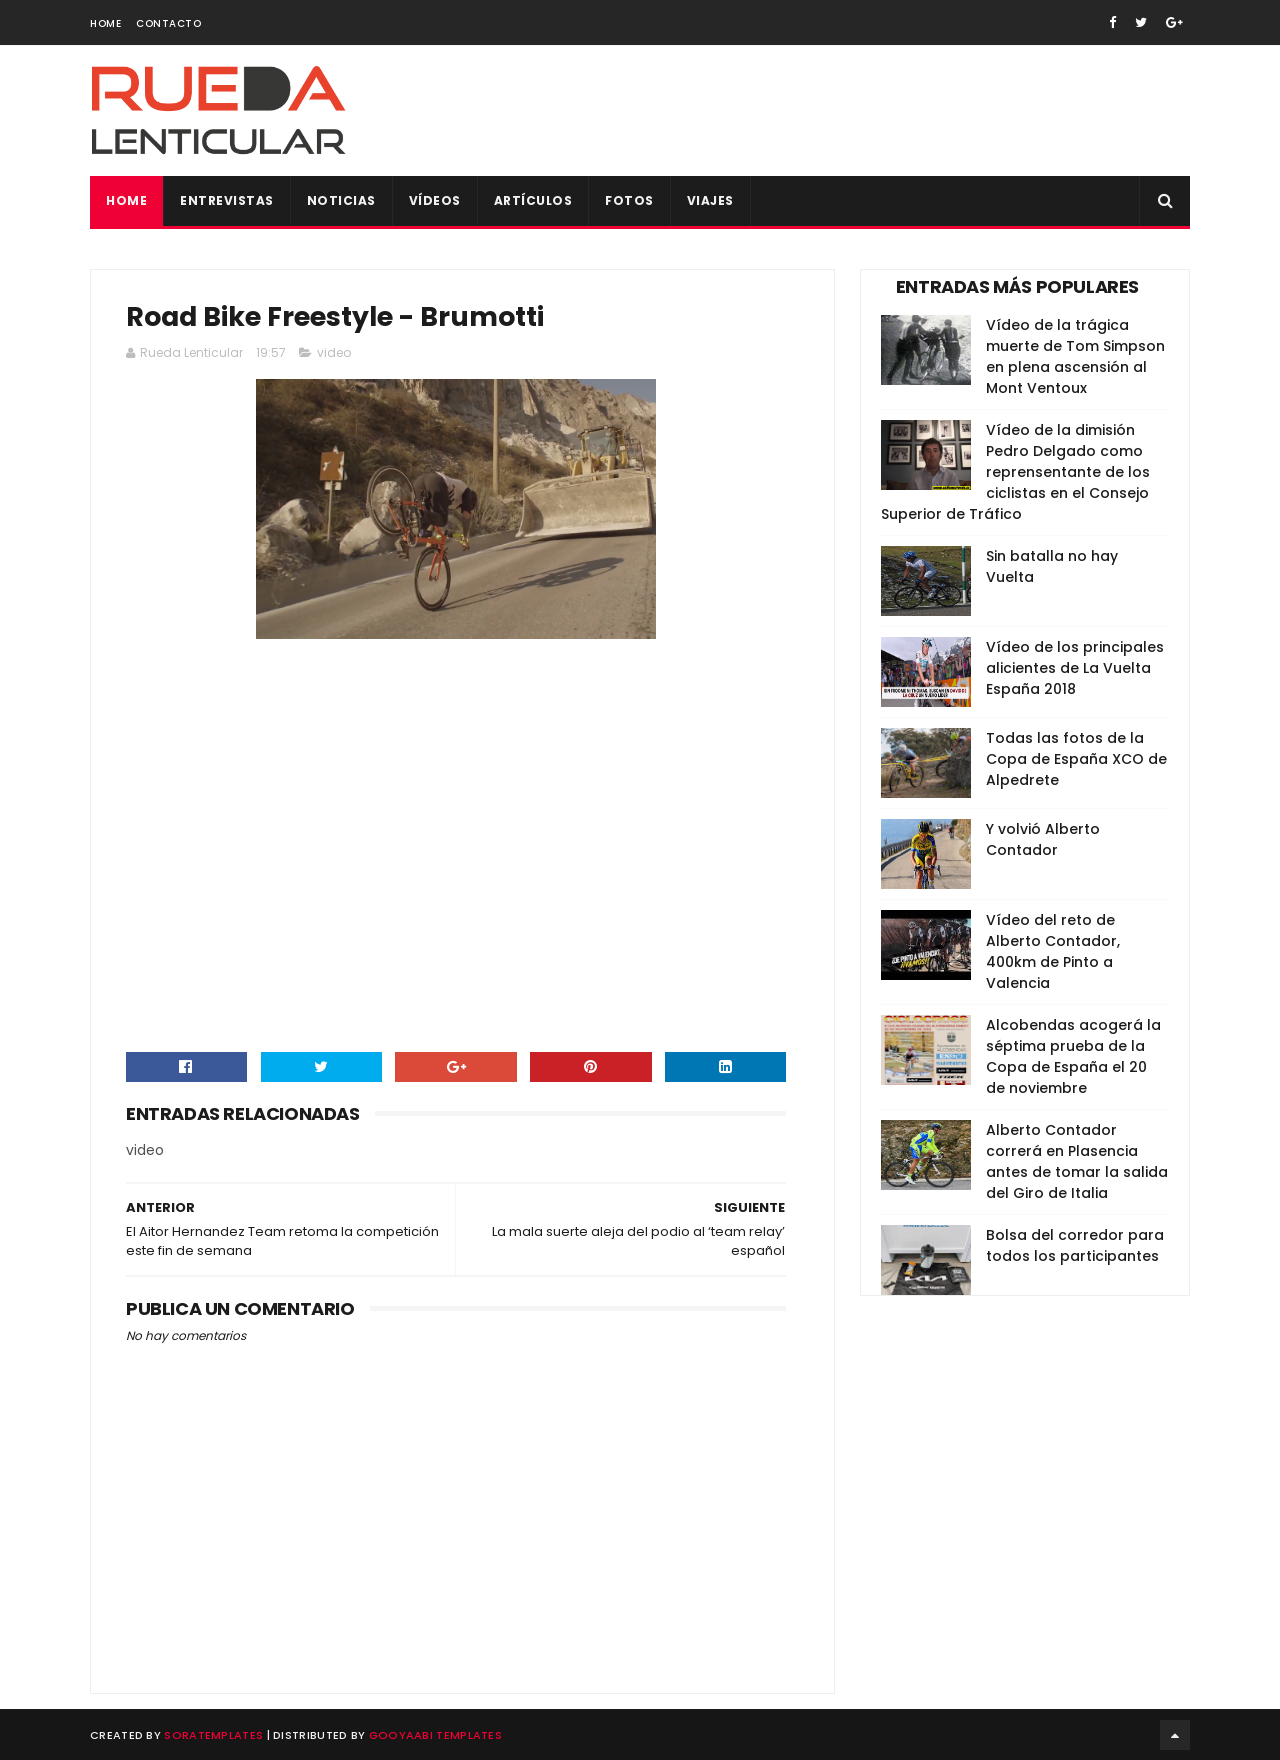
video (334, 353)
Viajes (710, 200)
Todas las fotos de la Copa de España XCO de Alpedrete (1076, 759)
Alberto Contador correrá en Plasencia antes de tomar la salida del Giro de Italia (1077, 1161)
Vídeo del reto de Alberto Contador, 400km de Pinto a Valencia (1053, 951)
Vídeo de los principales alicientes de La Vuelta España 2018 (1075, 668)
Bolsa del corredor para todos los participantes (1075, 1245)
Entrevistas (227, 200)
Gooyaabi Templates (435, 1735)
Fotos (629, 200)
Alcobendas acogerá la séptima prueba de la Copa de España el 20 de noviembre (1073, 1056)
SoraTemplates (213, 1735)
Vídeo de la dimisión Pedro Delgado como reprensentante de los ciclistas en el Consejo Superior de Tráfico (1015, 472)
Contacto (168, 23)
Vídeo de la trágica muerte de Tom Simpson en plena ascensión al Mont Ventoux (1075, 356)
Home (105, 23)
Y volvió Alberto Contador (1043, 839)
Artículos (533, 200)
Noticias (341, 200)
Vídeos (435, 200)
